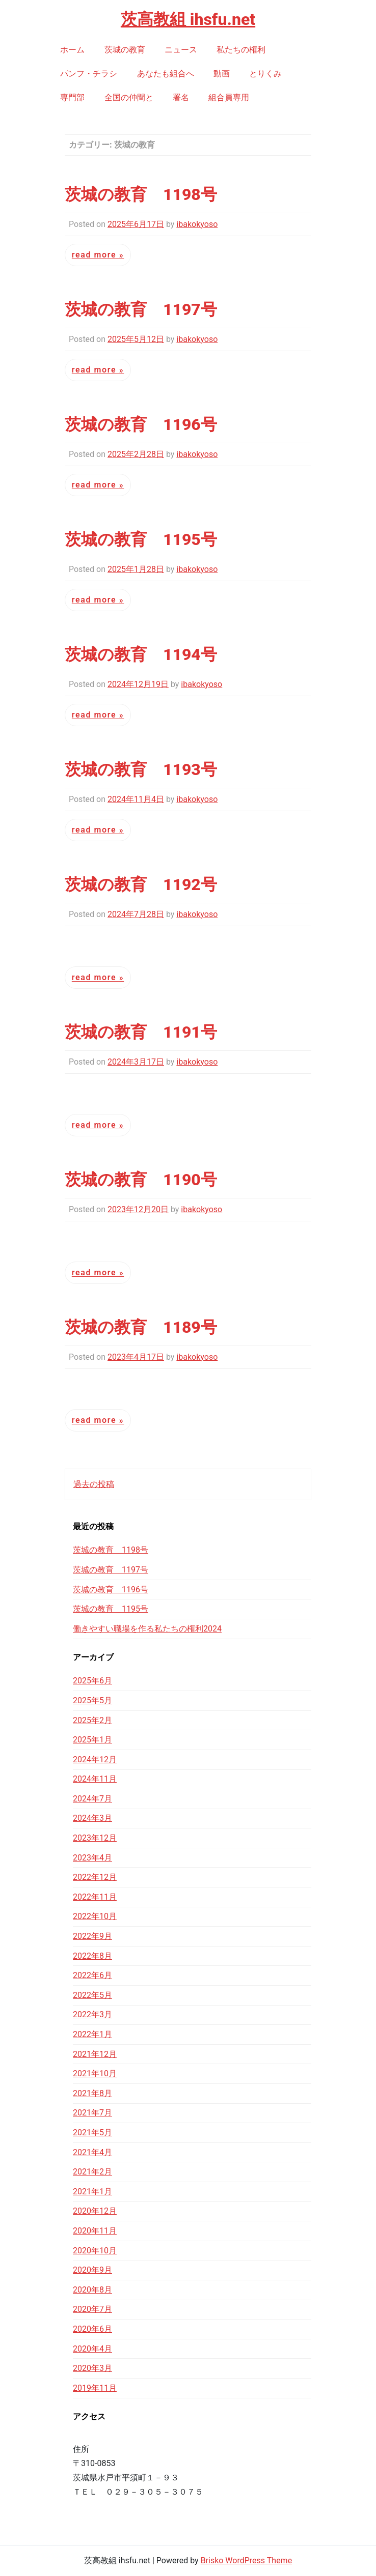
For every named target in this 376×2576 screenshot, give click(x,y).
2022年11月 (95, 1897)
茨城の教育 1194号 (141, 654)
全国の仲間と (128, 97)
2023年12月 (95, 1838)
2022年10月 (95, 1916)
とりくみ (265, 73)
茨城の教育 (124, 49)
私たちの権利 (241, 49)
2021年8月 (92, 2093)
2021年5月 (92, 2132)
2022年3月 (92, 2014)
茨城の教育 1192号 (141, 884)
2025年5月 (92, 1700)
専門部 (72, 97)
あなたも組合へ (165, 73)
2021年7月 (92, 2112)
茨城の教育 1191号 (141, 1032)
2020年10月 (95, 2250)
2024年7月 (92, 1799)
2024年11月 (95, 1779)
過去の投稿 (93, 1484)
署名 (181, 97)
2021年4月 (92, 2152)
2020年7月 (92, 2309)
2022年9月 (92, 1936)
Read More (95, 255)
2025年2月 (92, 1720)
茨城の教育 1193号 (141, 769)
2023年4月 (92, 1858)
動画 (221, 73)
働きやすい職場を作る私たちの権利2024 (147, 1629)
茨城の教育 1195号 (141, 539)
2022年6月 (92, 1975)
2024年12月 (95, 1759)
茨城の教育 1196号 (141, 424)
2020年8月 (92, 2290)
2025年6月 (92, 1680)
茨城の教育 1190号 (141, 1179)
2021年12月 (95, 2054)
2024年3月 (92, 1818)
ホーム (72, 49)
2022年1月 (92, 2034)
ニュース (181, 49)
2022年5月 (92, 1995)
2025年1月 (92, 1739)
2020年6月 (92, 2329)
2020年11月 (95, 2231)
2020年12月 (95, 2211)
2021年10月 (95, 2073)
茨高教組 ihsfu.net (188, 19)
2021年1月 (92, 2191)
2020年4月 (92, 2349)
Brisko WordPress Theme (246, 2560)
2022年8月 (92, 1956)
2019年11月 (95, 2388)
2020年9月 (92, 2270)
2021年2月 (92, 2172)
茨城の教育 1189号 (141, 1327)
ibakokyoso (197, 224)
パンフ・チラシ (88, 73)
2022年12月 (95, 1877)
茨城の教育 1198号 (141, 194)
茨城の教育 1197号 (141, 309)
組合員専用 (228, 97)
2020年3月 (92, 2368)
